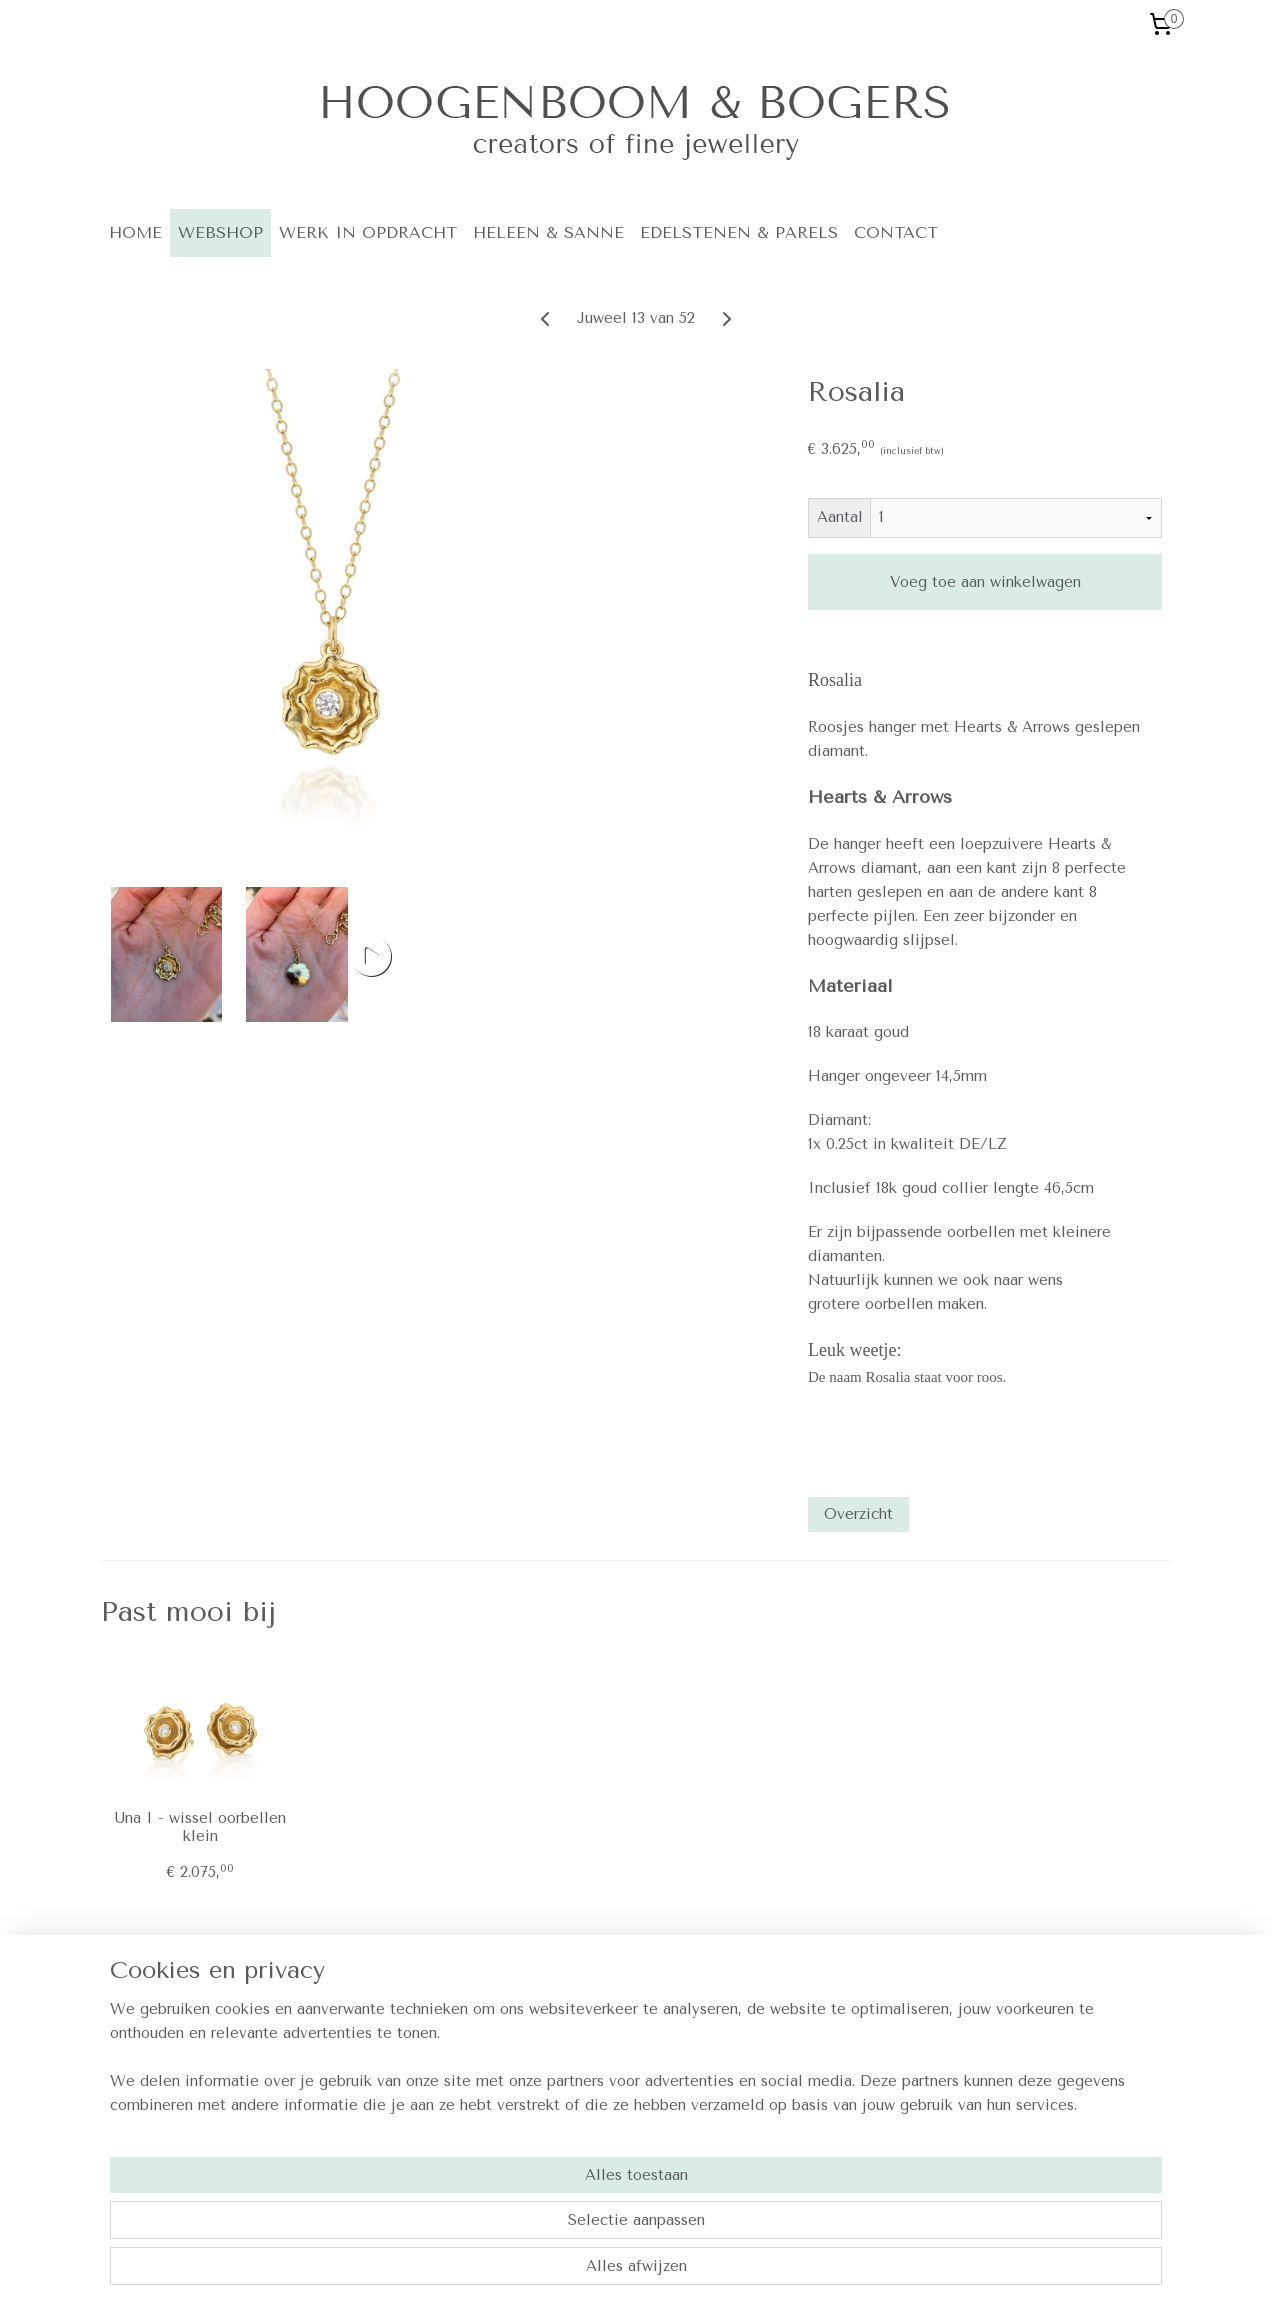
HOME (135, 232)
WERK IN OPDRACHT (368, 232)
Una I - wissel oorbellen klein (200, 1827)
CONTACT (896, 232)
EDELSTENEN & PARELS (739, 232)
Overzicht (858, 1514)
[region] (504, 2225)
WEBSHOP (220, 232)
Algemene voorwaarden (832, 2067)
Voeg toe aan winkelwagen (984, 582)
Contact (783, 2045)
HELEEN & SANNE (548, 232)
